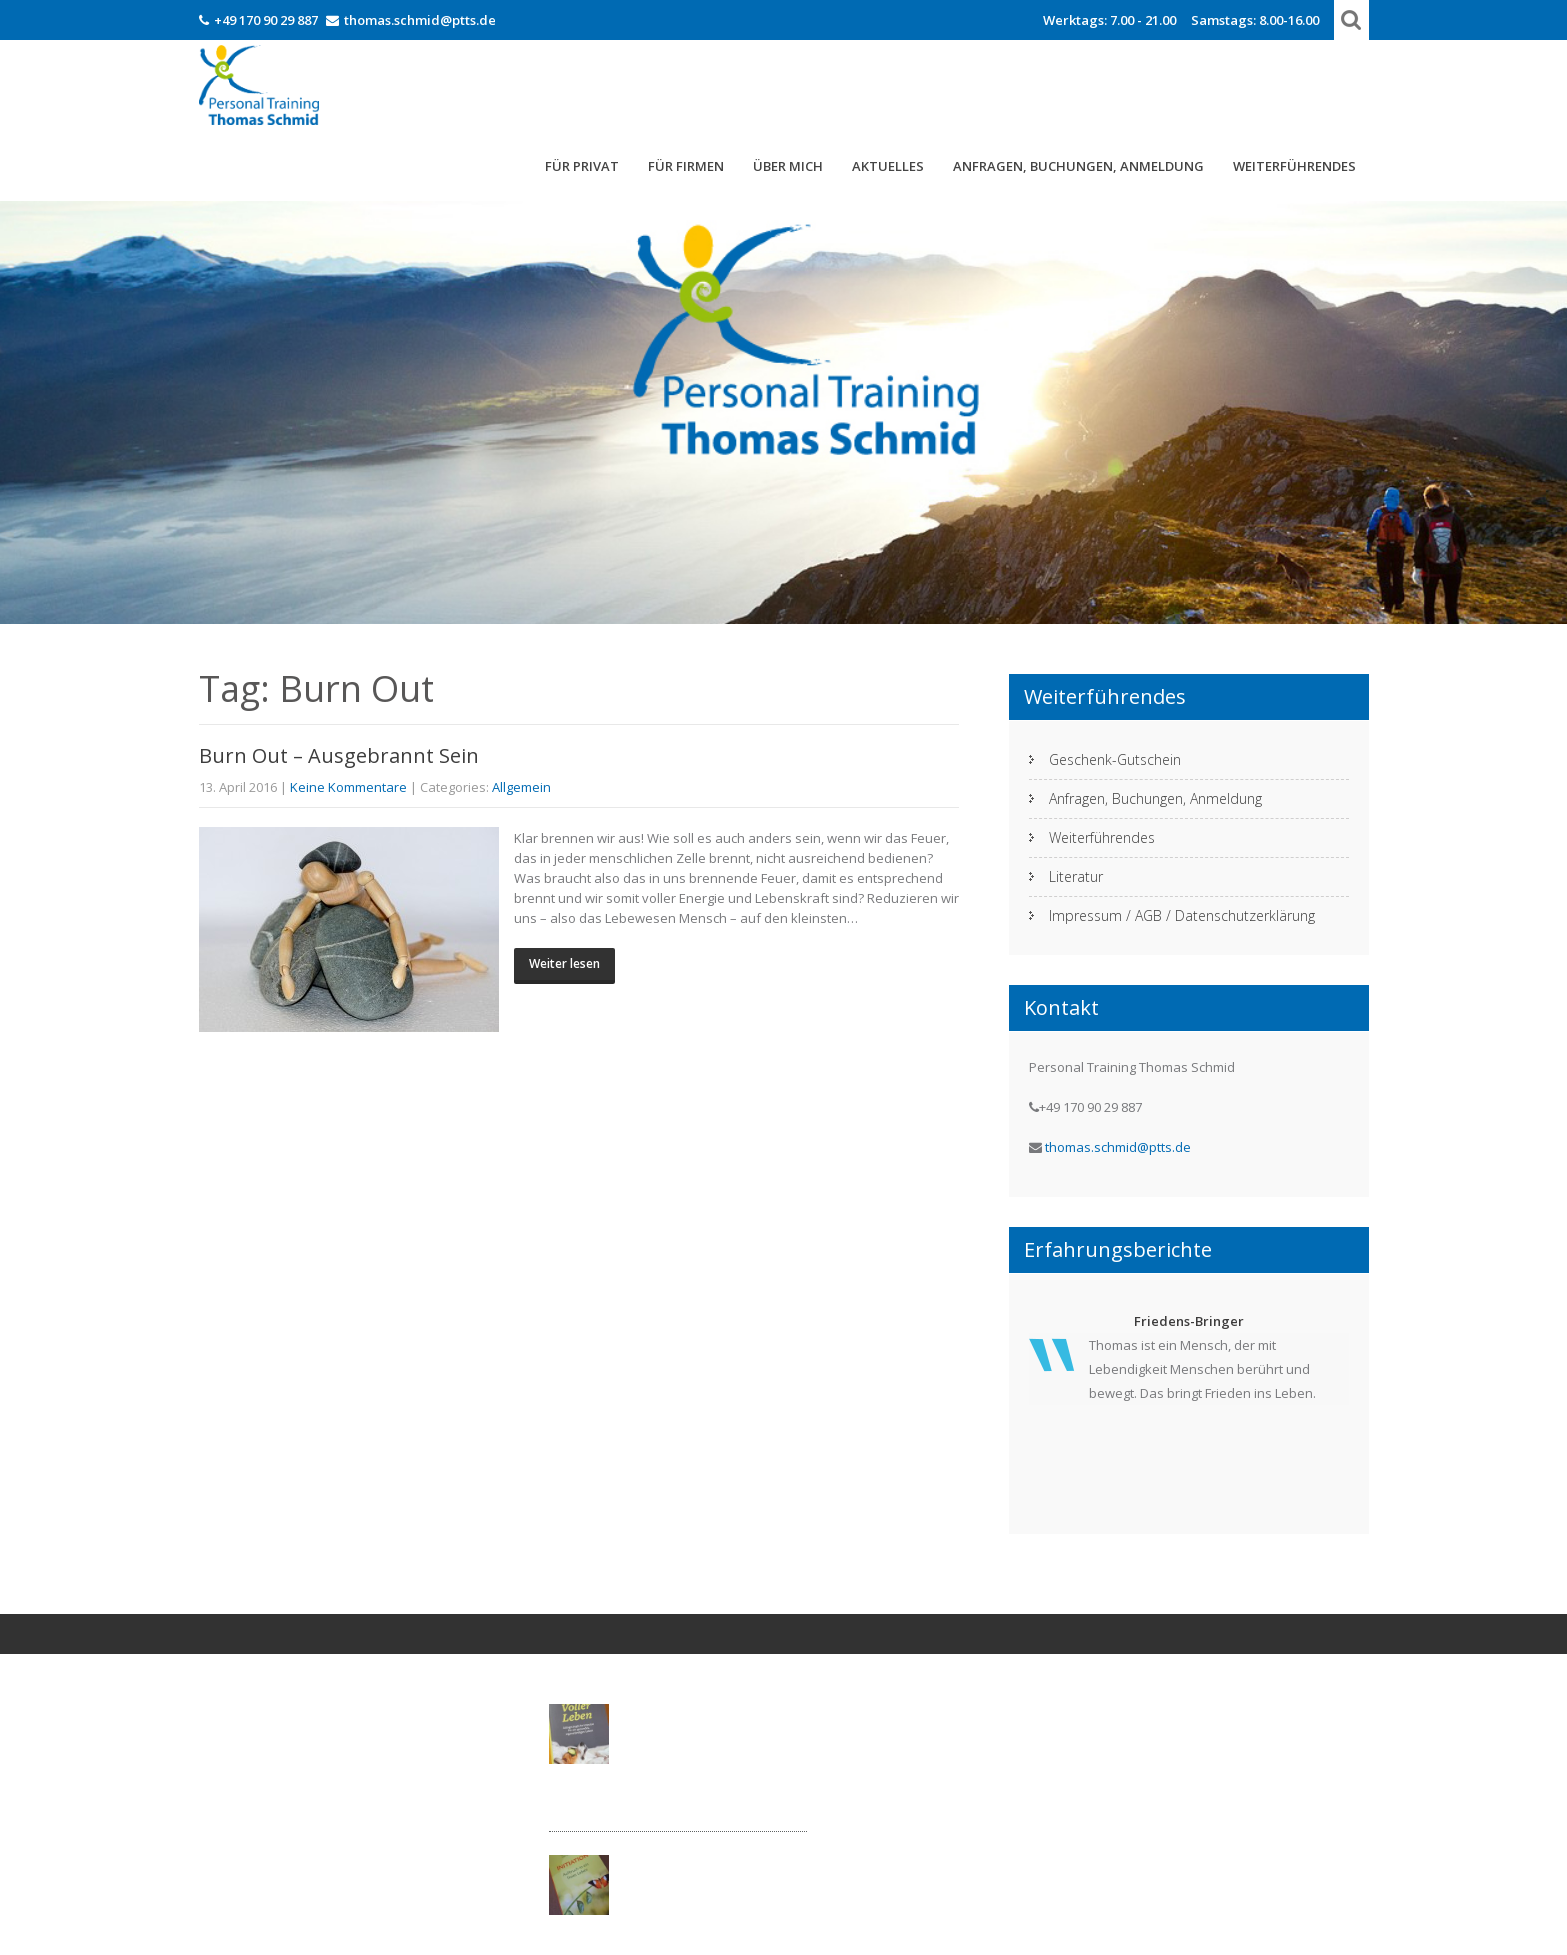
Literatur (1076, 876)
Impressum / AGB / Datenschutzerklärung (1182, 915)
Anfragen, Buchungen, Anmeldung (1078, 166)
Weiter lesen (564, 963)
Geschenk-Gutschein (1115, 759)
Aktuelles (888, 166)
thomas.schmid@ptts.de (420, 20)
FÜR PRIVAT (582, 166)
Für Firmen (686, 166)
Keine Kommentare (348, 787)
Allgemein (521, 787)
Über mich (788, 166)
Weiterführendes (1294, 166)
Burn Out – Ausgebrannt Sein (339, 755)
